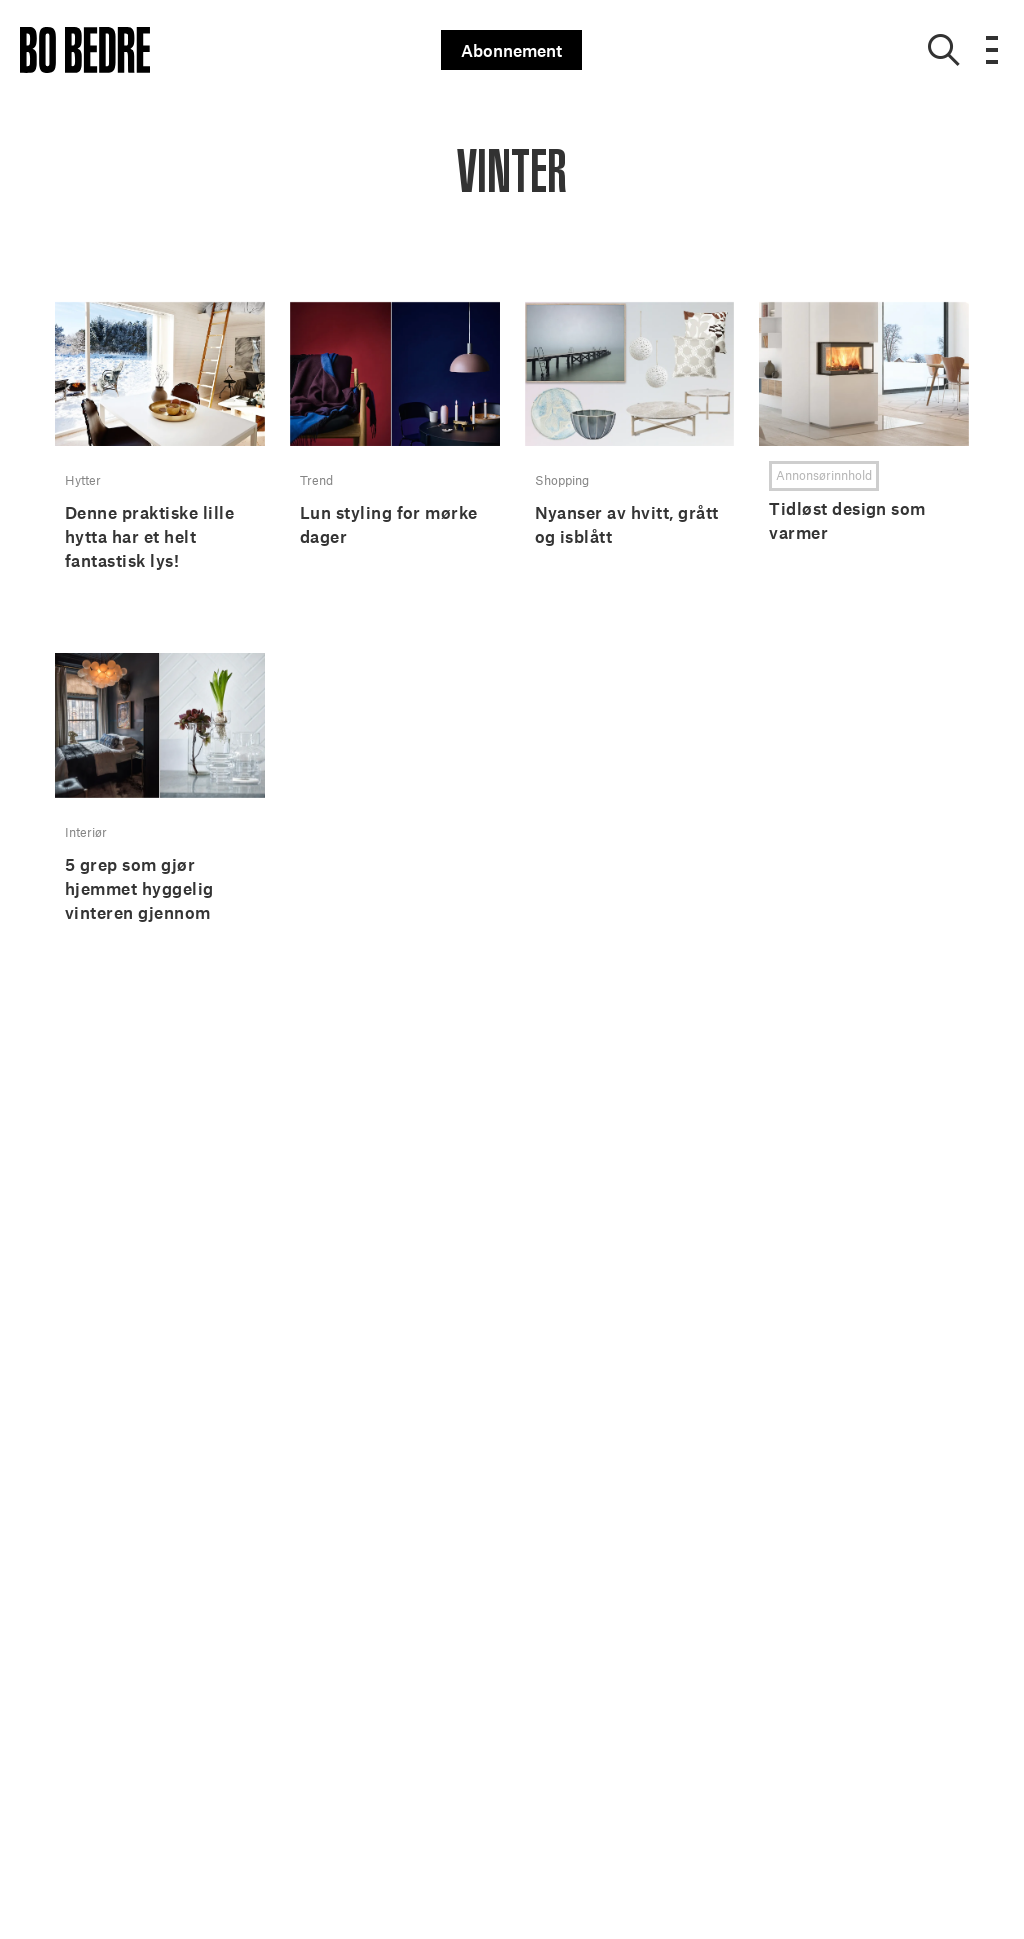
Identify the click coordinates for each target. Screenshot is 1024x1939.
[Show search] (944, 50)
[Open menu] (992, 50)
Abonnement (511, 50)
